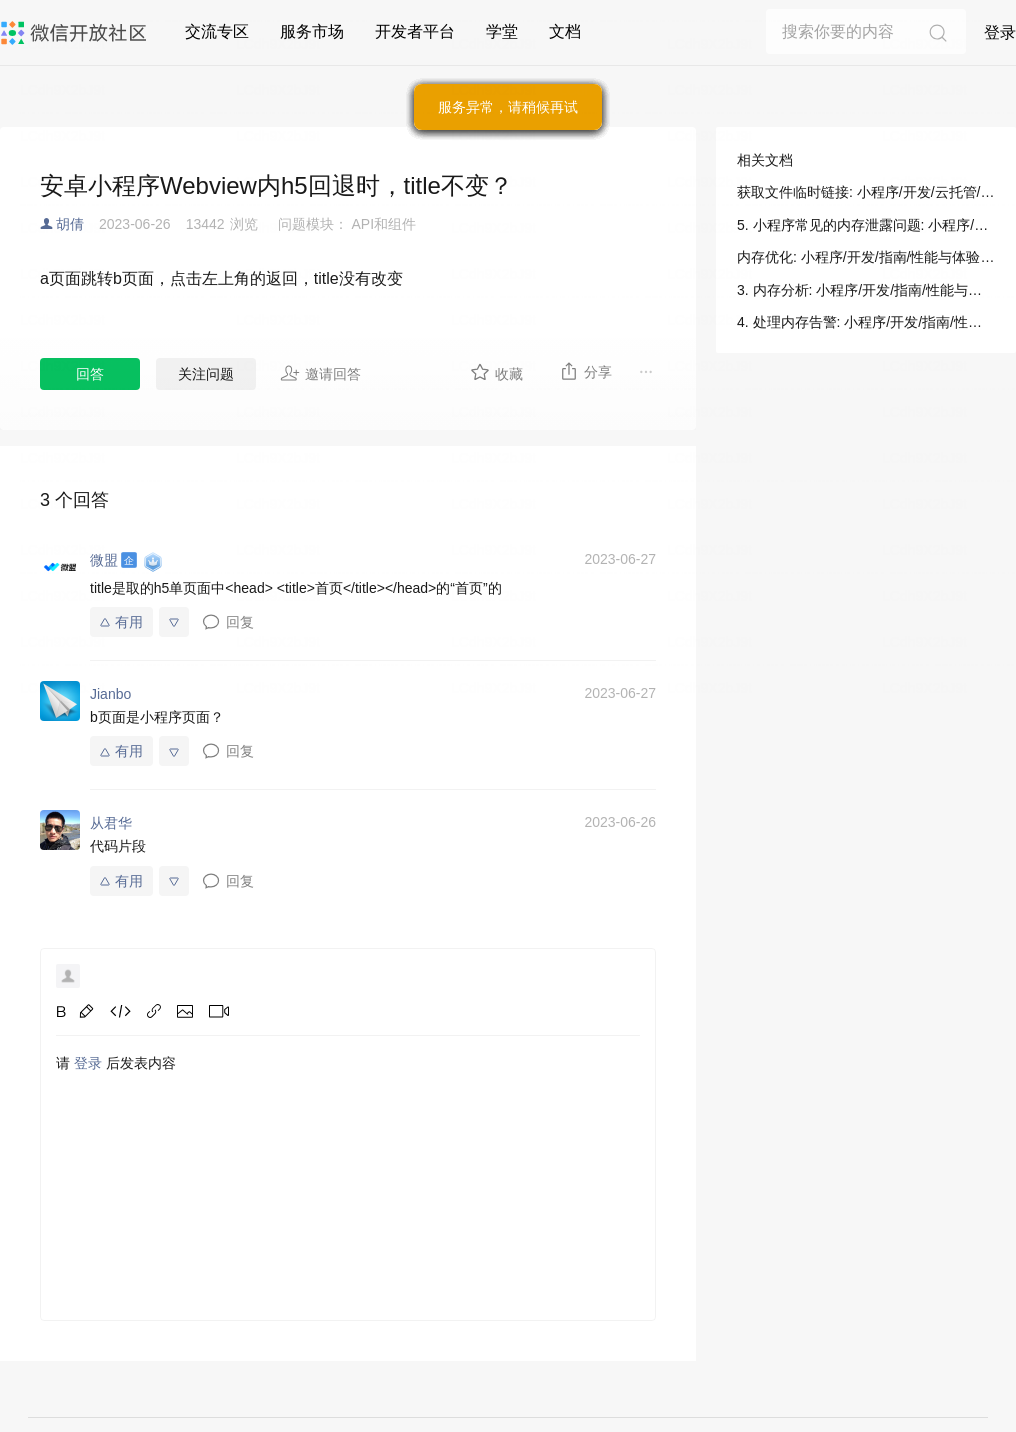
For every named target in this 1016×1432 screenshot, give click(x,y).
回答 (90, 374)
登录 (1000, 32)
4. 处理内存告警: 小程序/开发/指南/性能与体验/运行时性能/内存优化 (866, 322)
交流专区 (217, 31)
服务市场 (312, 31)
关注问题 (206, 374)
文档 (565, 31)
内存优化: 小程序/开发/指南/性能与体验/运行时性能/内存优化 (866, 257)
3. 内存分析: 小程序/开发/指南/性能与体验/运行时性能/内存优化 (866, 290)
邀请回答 (320, 373)
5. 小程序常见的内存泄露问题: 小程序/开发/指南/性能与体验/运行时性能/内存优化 (866, 225)
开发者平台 (415, 31)
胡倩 (70, 224)
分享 (585, 371)
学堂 (502, 31)
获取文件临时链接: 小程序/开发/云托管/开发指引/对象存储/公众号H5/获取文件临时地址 (866, 192)
